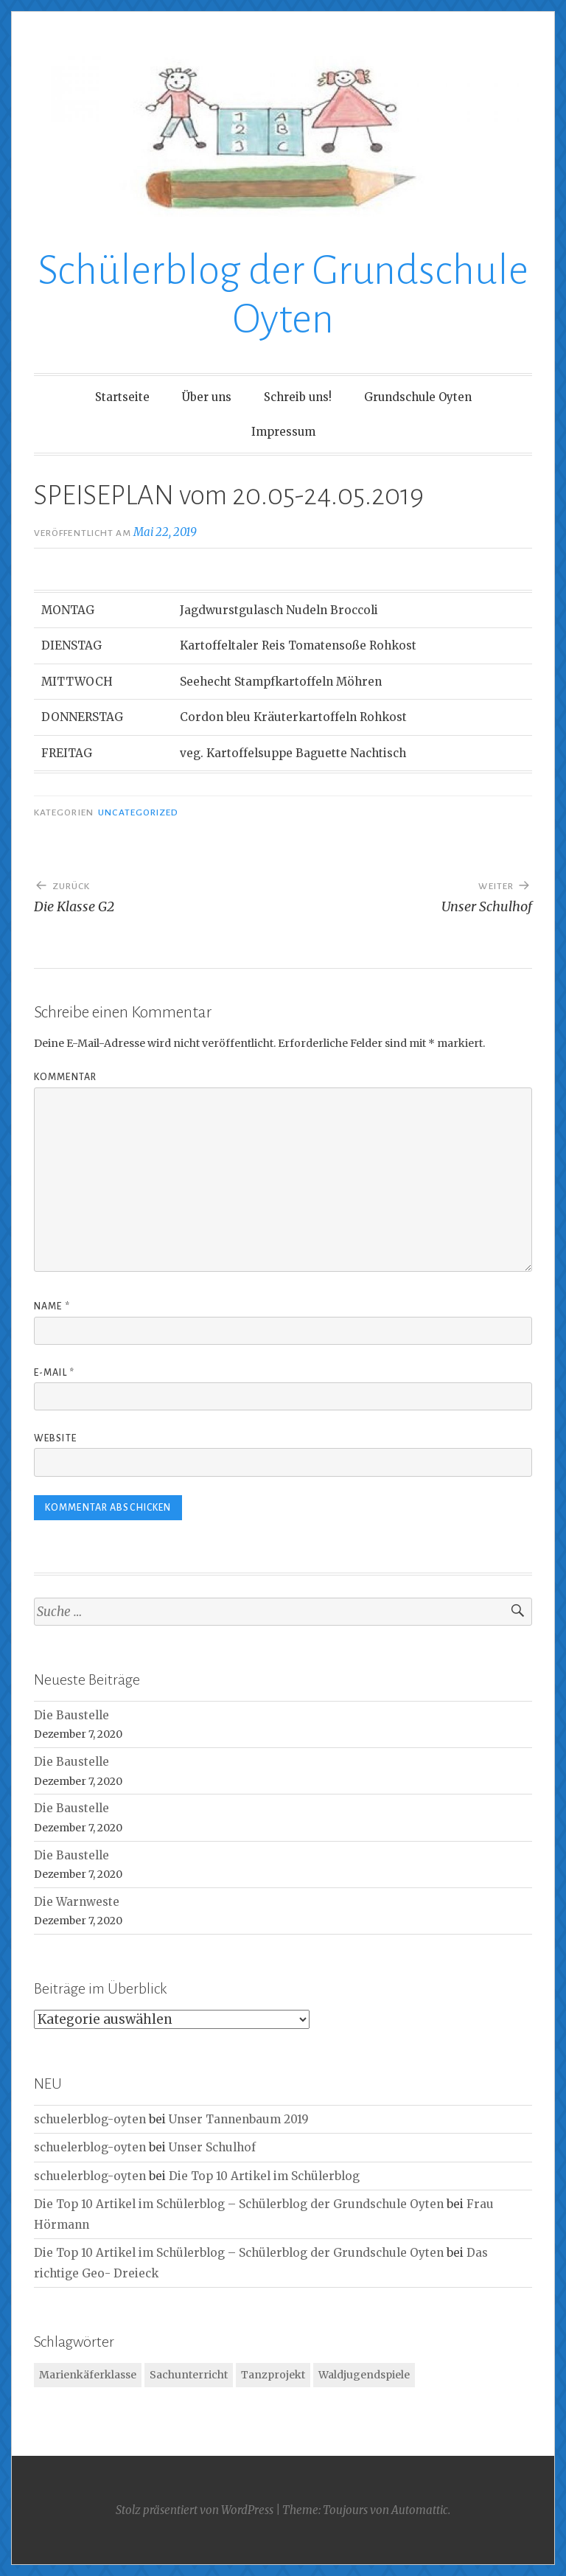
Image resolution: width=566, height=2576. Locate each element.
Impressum (283, 432)
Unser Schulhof (212, 2147)
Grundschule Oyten (418, 397)
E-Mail (54, 1373)
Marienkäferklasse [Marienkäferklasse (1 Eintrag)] (87, 2374)
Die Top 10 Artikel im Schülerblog (264, 2176)
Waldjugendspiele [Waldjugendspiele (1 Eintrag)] (364, 2374)
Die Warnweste (76, 1902)
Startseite (122, 397)
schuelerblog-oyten (90, 2119)
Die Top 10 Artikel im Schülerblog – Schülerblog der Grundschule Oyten (239, 2204)
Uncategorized (138, 812)
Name (52, 1306)
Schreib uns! (298, 397)
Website (55, 1438)
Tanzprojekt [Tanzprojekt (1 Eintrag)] (273, 2374)
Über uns (206, 397)
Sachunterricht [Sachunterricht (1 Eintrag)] (189, 2374)
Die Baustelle (71, 1715)
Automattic (419, 2510)
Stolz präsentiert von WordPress (194, 2510)
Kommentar (65, 1077)
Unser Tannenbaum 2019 (239, 2119)
